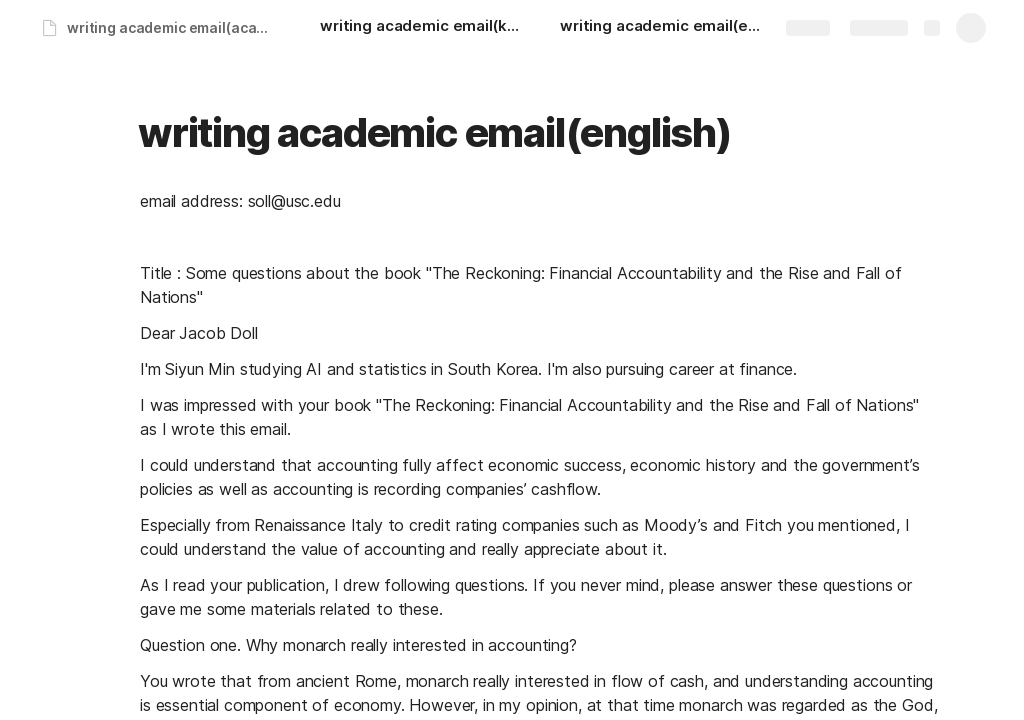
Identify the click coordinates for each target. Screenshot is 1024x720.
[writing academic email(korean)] (420, 28)
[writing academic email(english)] (660, 28)
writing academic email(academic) (173, 27)
